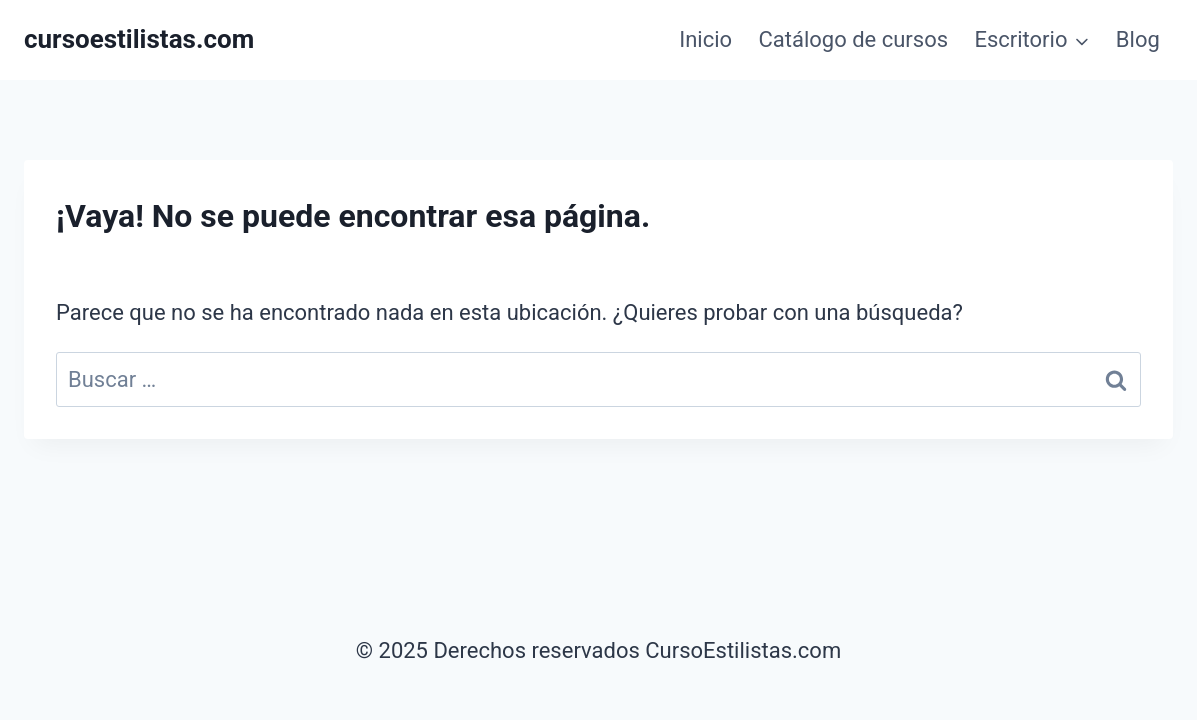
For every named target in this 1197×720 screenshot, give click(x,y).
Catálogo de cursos (853, 39)
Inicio (705, 39)
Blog (1138, 39)
